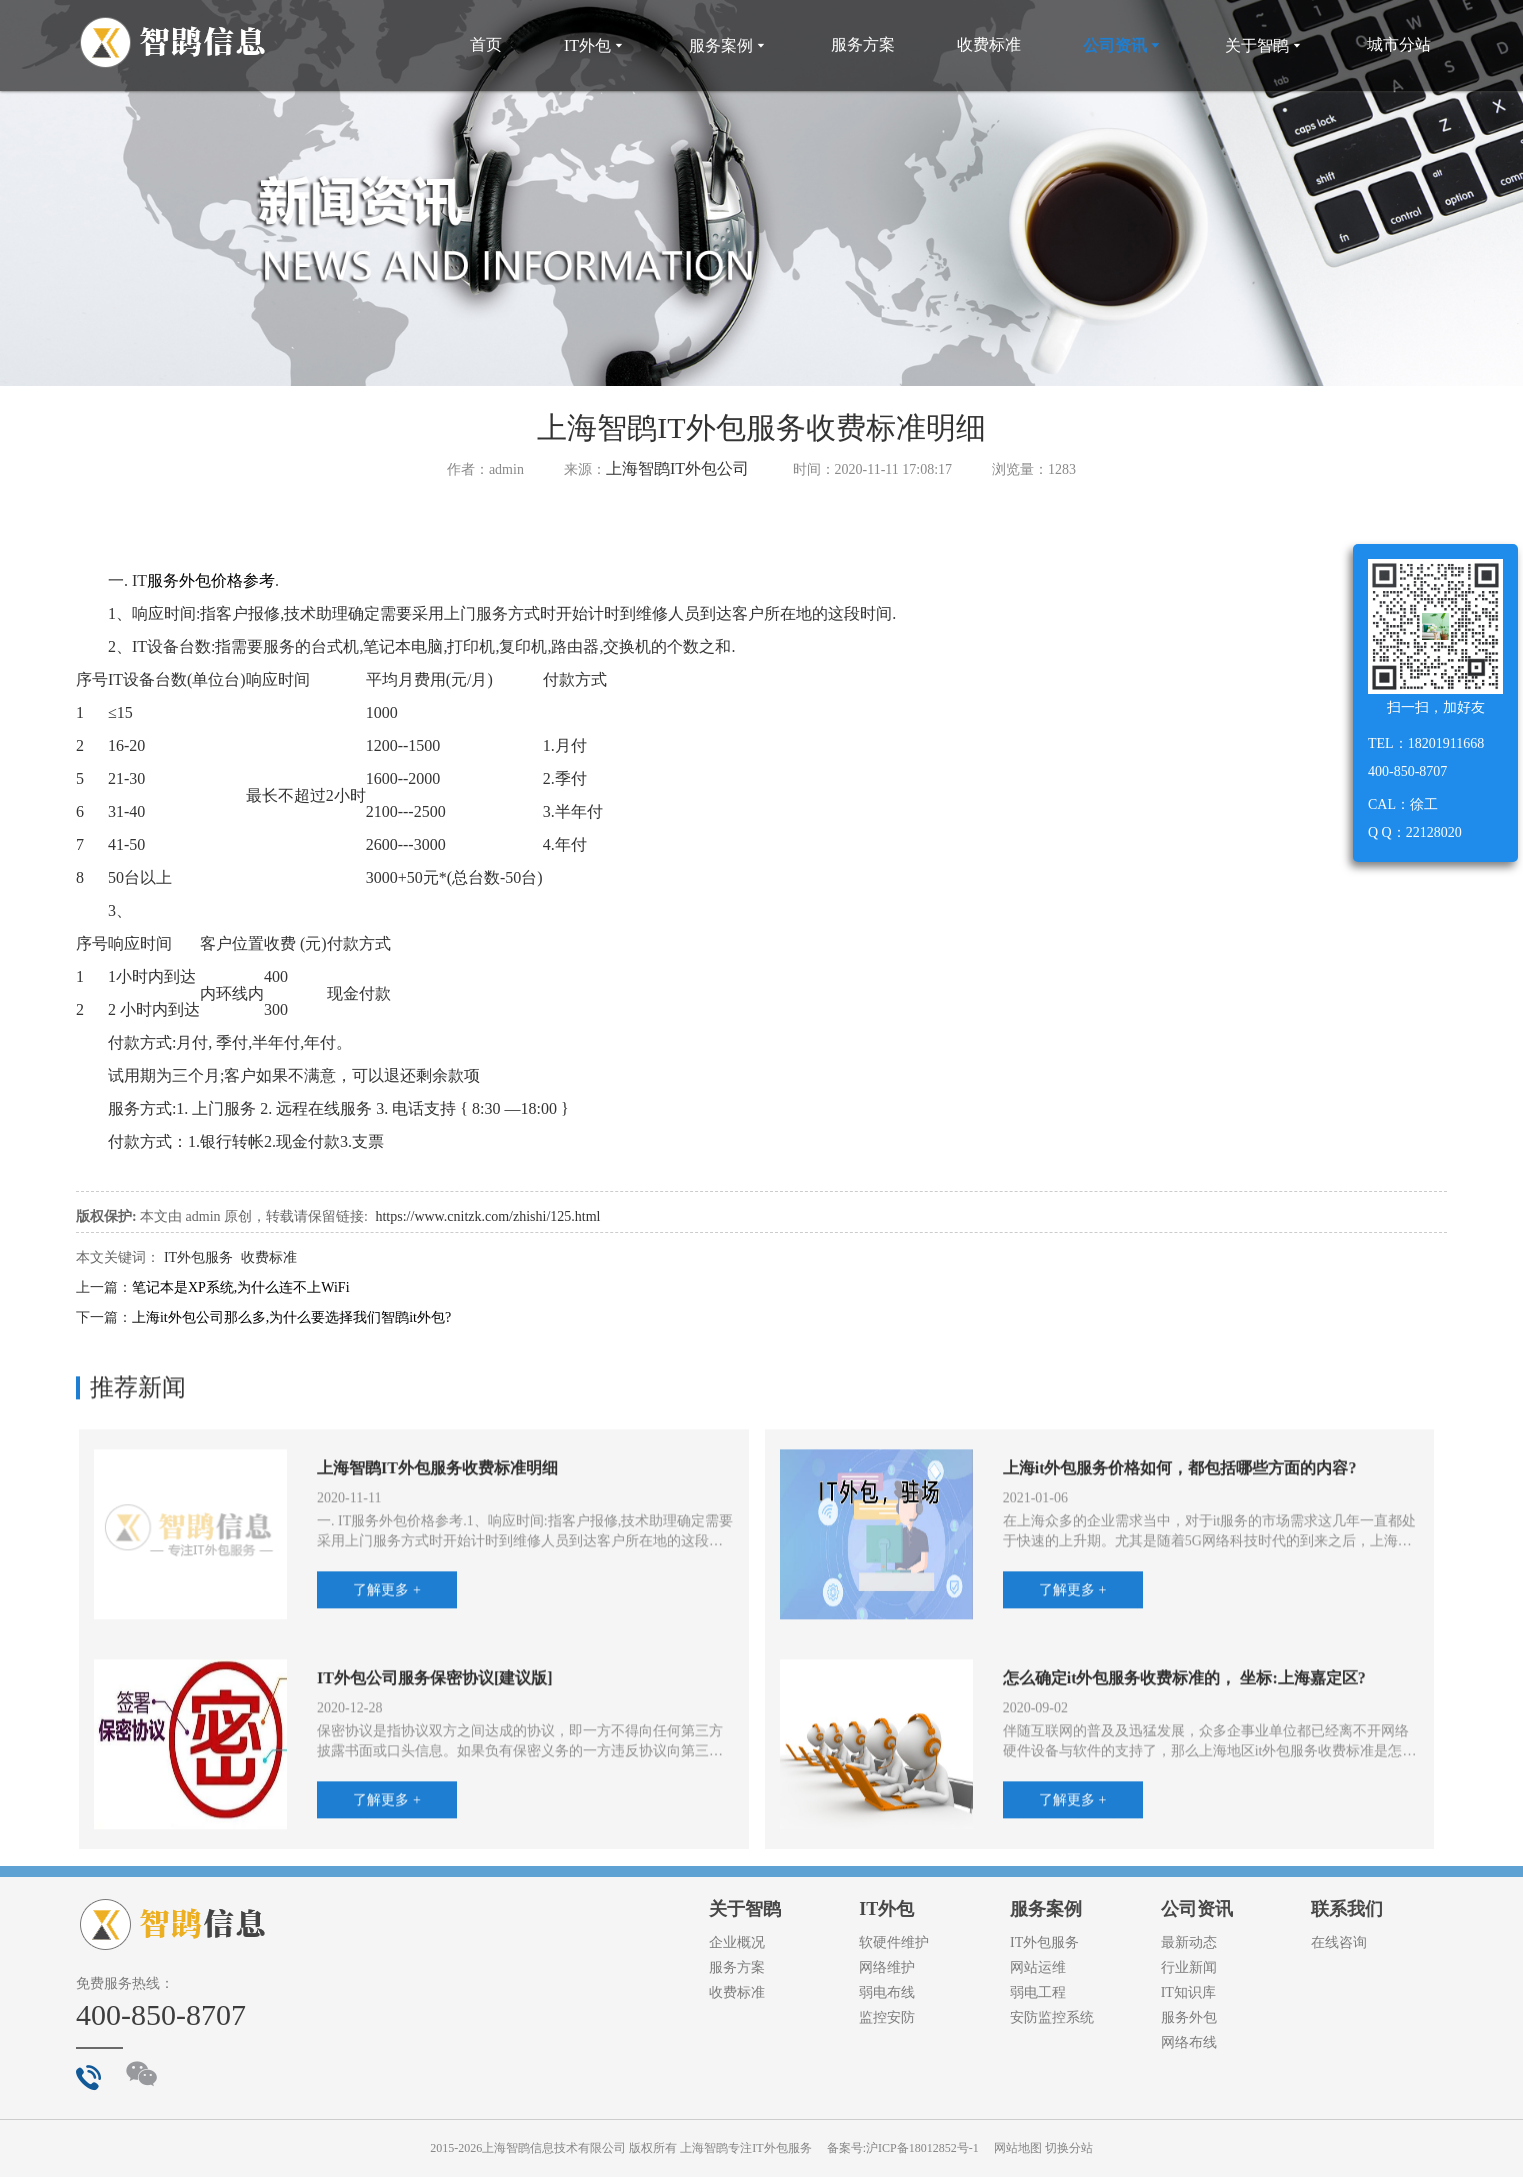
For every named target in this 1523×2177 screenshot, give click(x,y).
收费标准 (989, 44)
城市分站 (1399, 44)
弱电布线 (887, 1992)
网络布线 (1189, 2042)
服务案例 (729, 45)
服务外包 (179, 580)
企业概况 (737, 1942)
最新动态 (1189, 1942)
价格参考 (243, 580)
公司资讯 (1123, 45)
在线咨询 (1339, 1942)
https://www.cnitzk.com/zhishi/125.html (487, 1216)
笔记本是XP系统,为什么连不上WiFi (241, 1287)
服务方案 (863, 44)
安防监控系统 (1052, 2017)
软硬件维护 (894, 1942)
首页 (486, 44)
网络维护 (887, 1967)
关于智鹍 (1265, 45)
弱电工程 (1038, 1992)
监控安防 (887, 2017)
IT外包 (595, 45)
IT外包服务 (198, 1257)
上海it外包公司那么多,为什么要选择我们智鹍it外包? (291, 1317)
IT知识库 (1188, 1992)
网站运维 (1038, 1967)
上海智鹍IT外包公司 (677, 468)
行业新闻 (1189, 1967)
